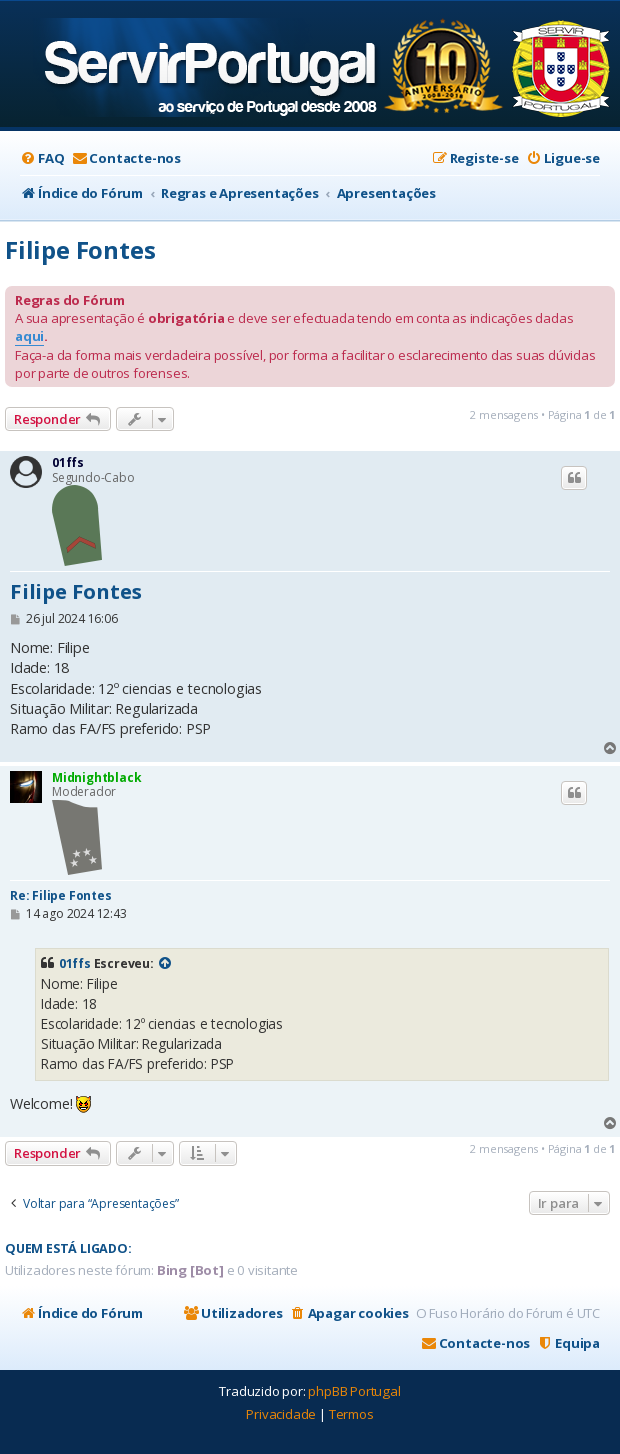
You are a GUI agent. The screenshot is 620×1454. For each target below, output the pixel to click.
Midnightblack (96, 777)
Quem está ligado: (68, 1248)
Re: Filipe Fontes (61, 895)
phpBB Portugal (354, 1391)
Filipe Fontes (80, 249)
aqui (29, 336)
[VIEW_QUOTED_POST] (166, 964)
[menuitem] (42, 158)
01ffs (68, 462)
